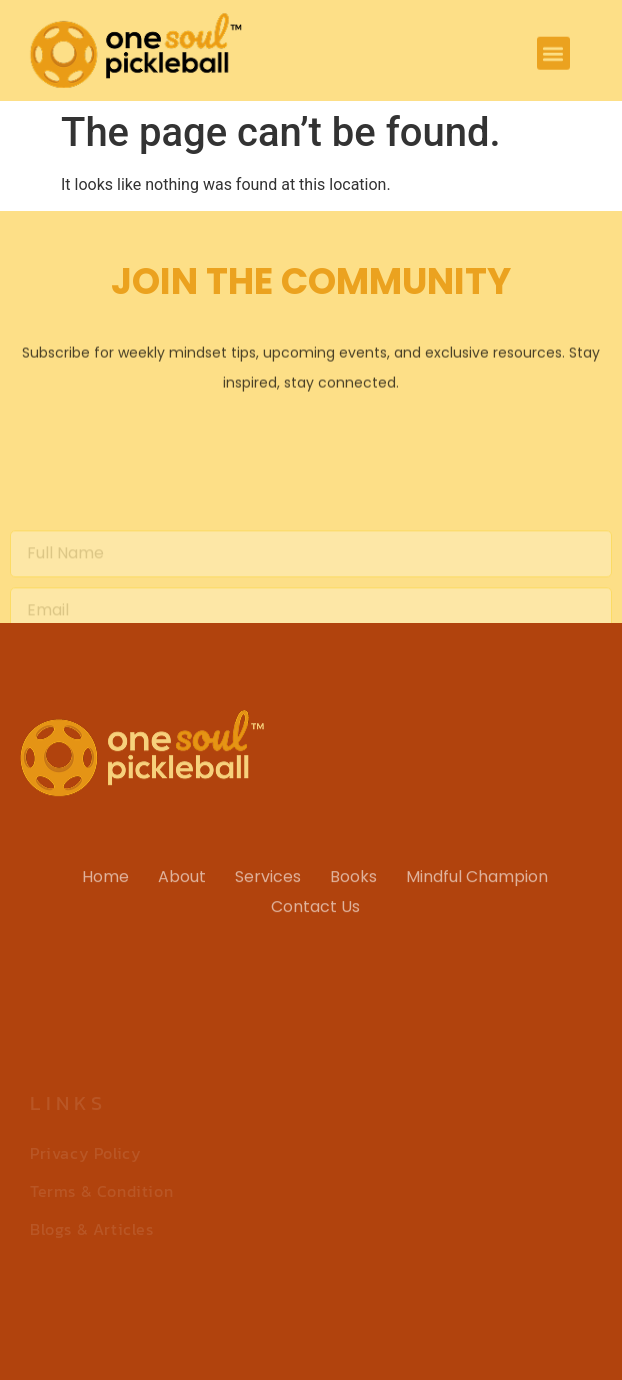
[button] (553, 55)
